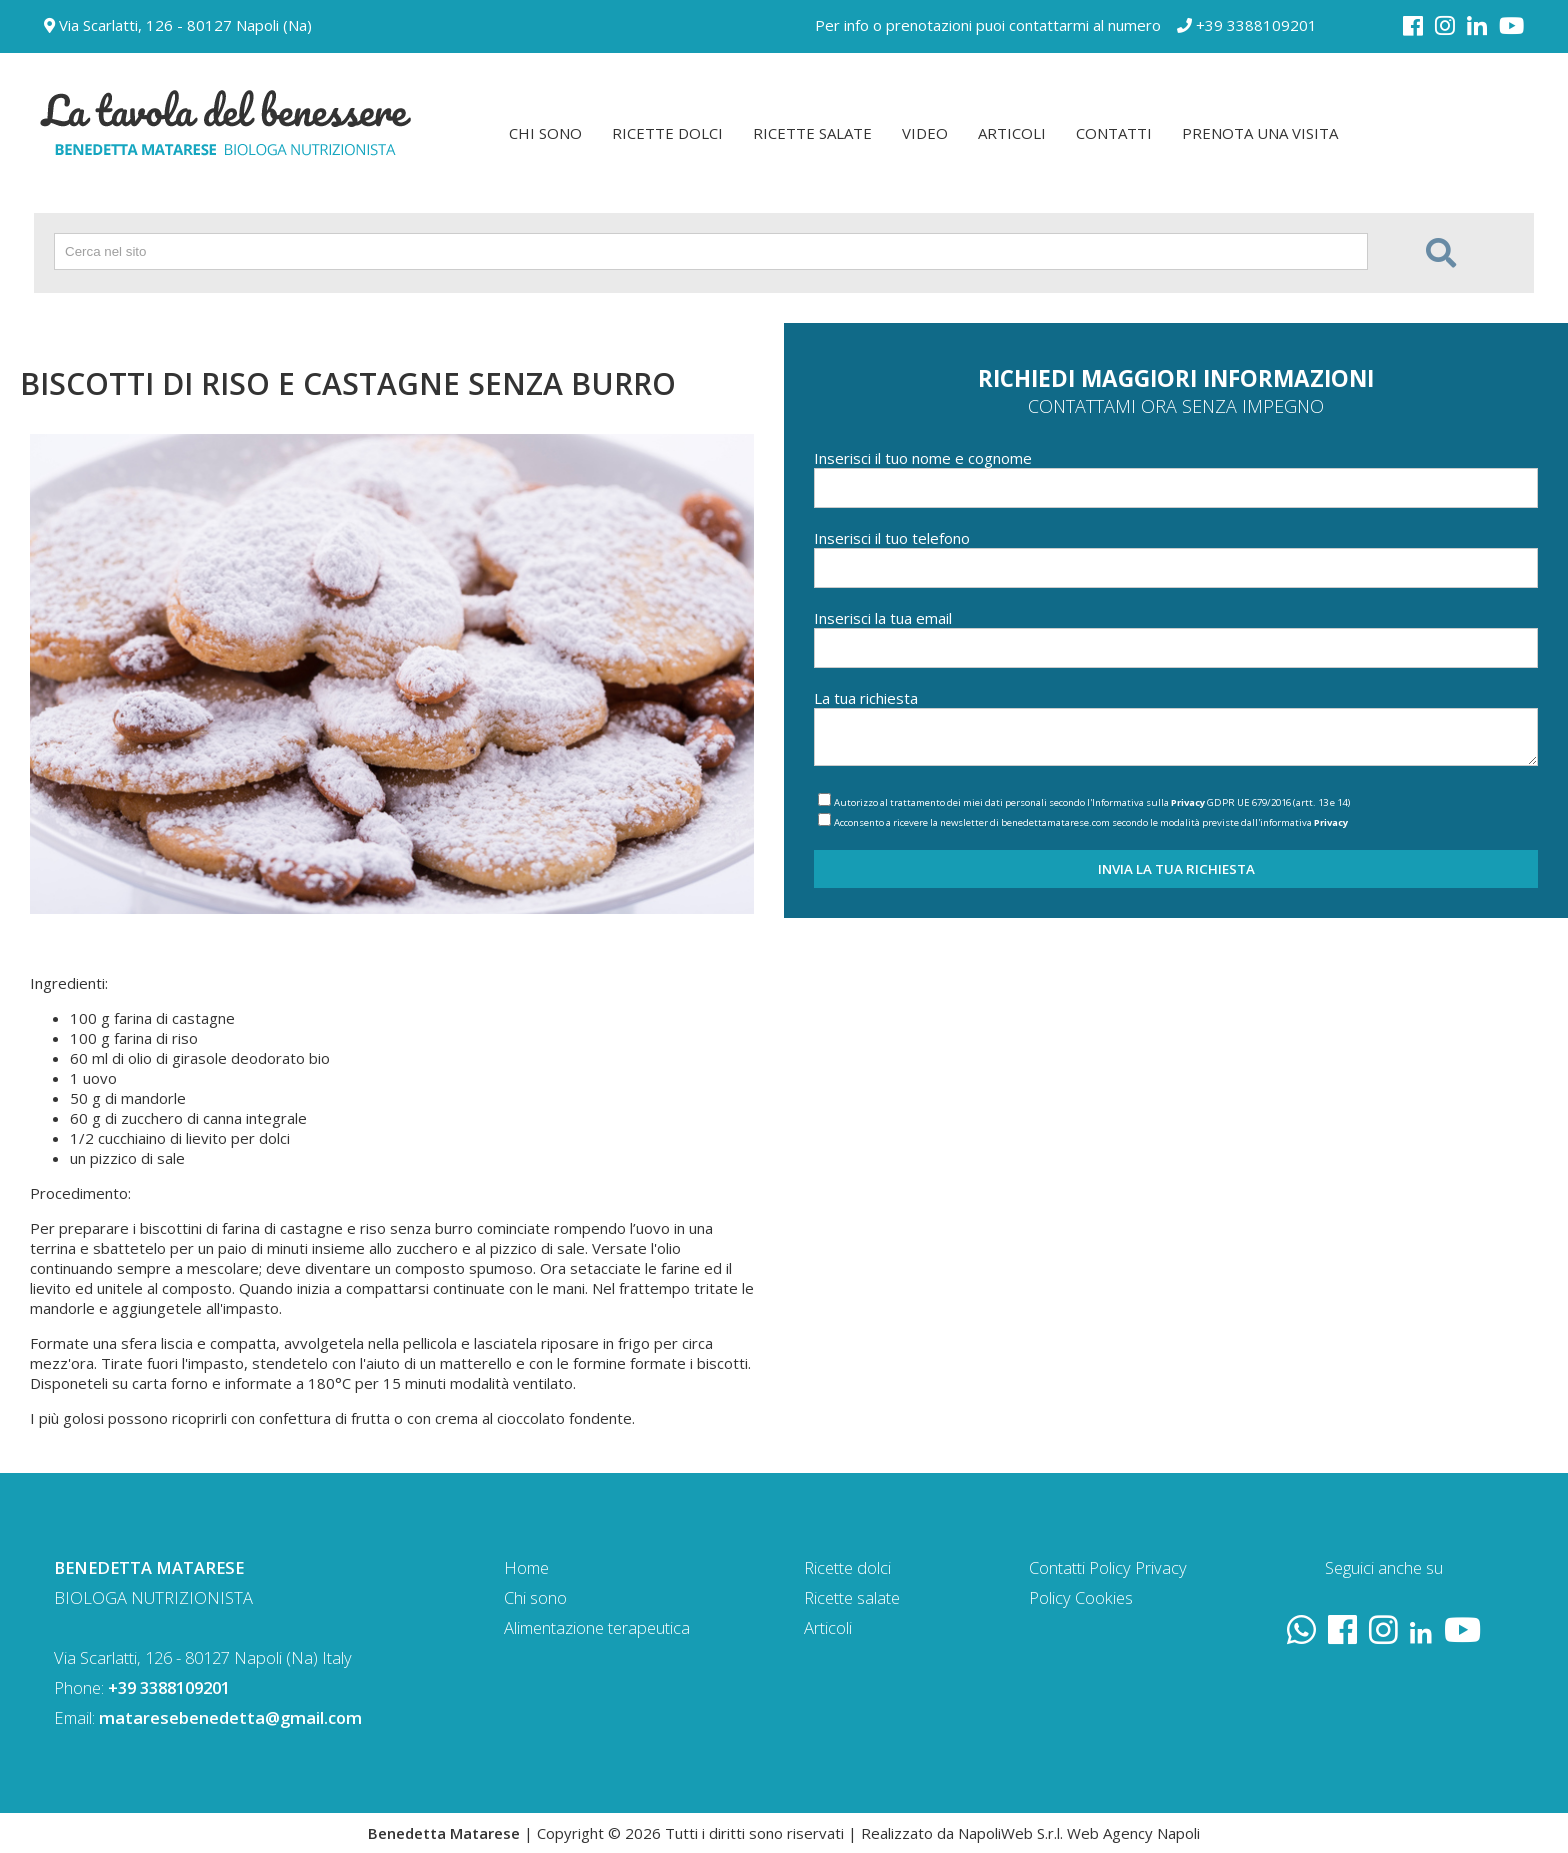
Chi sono (535, 1597)
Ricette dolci (847, 1567)
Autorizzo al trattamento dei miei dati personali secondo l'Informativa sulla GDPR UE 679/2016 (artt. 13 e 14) (1092, 802)
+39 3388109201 (1247, 25)
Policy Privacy (1138, 1567)
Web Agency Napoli (1133, 1833)
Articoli (828, 1627)
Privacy (1188, 802)
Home (526, 1567)
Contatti (1057, 1567)
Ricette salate (852, 1597)
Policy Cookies (1081, 1597)
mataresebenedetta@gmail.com (230, 1717)
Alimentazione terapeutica (597, 1627)
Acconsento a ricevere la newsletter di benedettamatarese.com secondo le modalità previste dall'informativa (1091, 822)
